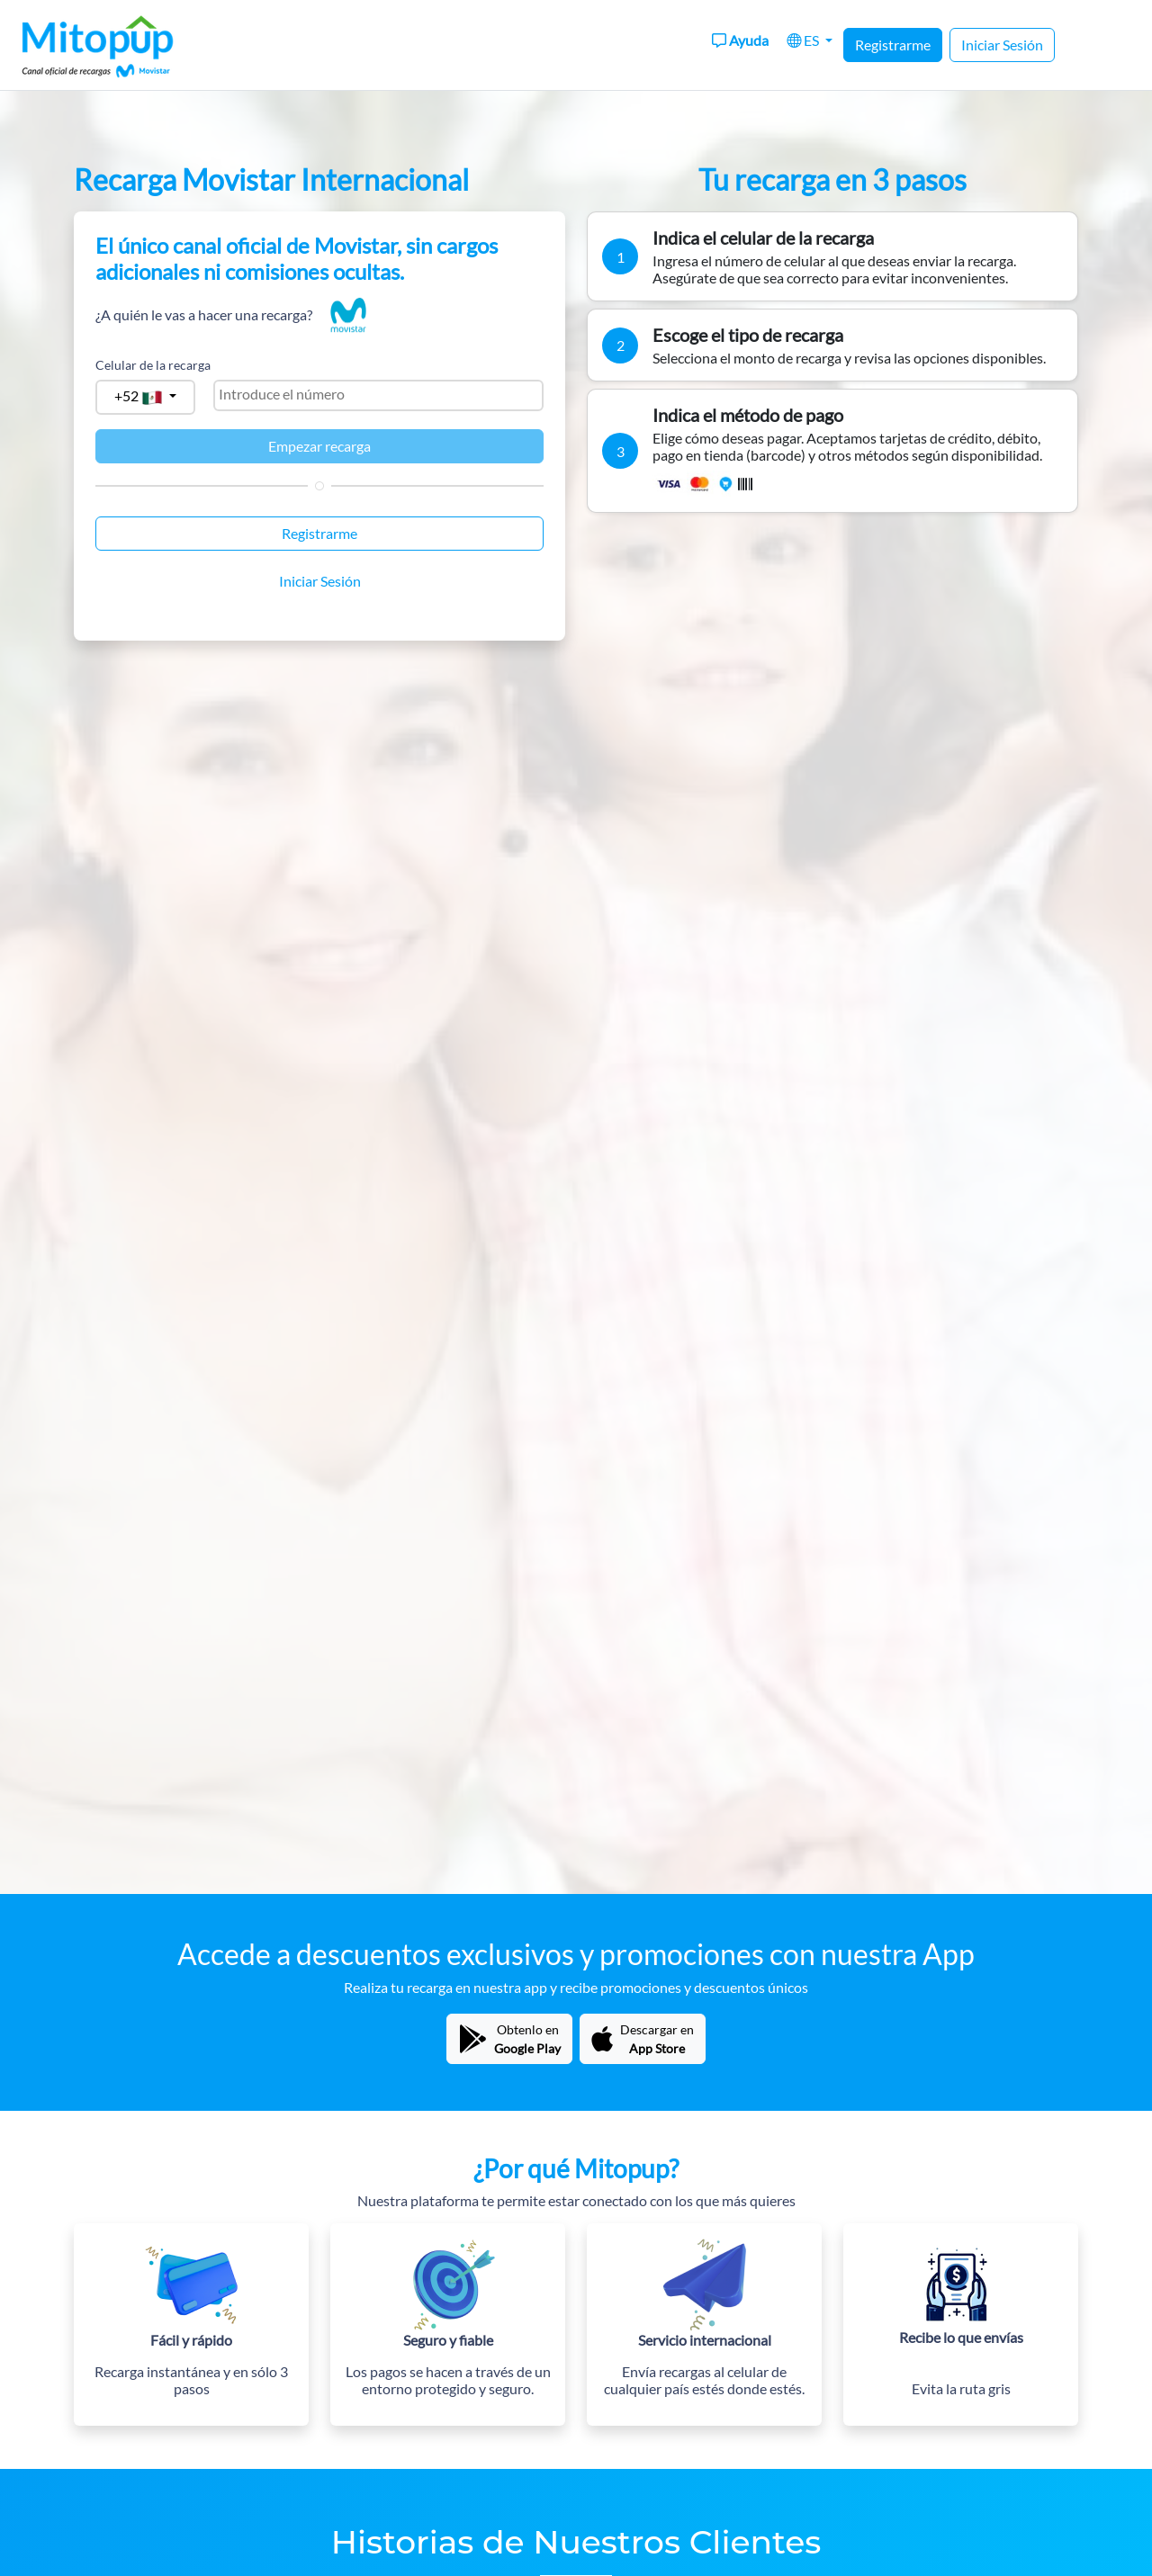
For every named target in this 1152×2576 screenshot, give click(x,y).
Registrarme (893, 44)
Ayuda (740, 40)
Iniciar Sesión (1002, 44)
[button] (809, 40)
